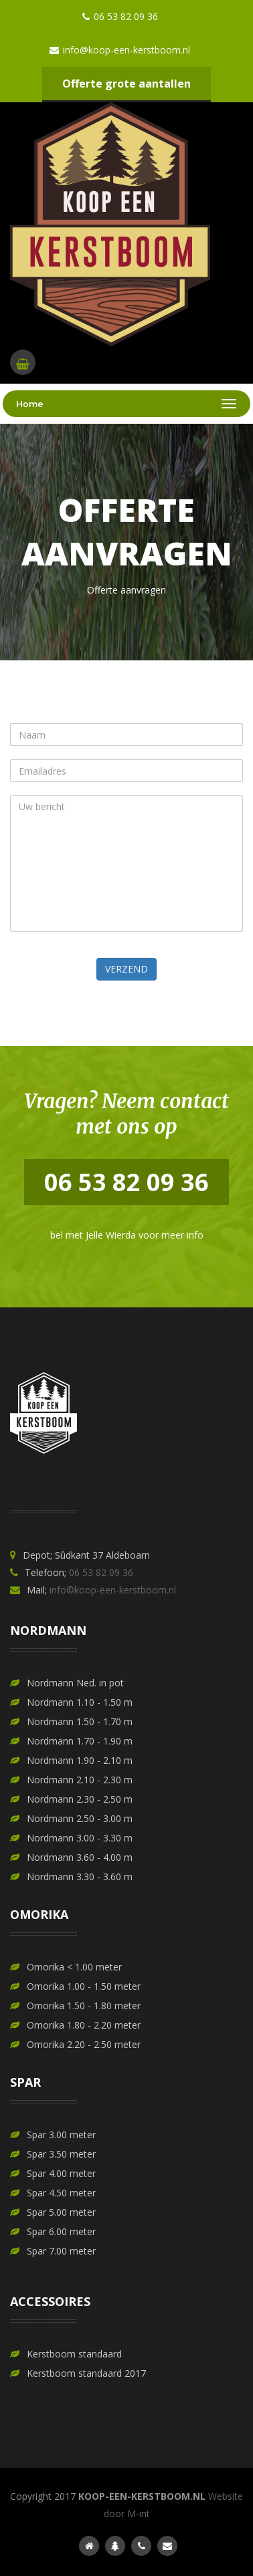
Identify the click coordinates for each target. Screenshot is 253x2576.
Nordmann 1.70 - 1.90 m (80, 1740)
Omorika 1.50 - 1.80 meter (84, 2005)
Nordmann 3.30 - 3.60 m (80, 1876)
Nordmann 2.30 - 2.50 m (80, 1799)
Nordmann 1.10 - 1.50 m (80, 1702)
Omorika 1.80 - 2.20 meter (84, 2025)
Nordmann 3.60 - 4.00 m (80, 1857)
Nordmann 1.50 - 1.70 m (80, 1721)
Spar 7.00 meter (61, 2250)
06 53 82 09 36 (101, 1572)
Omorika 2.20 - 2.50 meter (84, 2044)
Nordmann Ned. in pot (75, 1682)
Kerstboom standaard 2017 (86, 2373)
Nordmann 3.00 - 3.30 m (80, 1837)
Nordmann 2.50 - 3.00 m (80, 1818)
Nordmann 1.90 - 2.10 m (80, 1760)
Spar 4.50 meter (61, 2192)
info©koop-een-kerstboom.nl (113, 1589)
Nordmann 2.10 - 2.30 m (80, 1779)
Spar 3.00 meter (61, 2134)
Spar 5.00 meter (61, 2212)
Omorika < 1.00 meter (74, 1966)
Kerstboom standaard (74, 2353)
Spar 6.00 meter (61, 2231)
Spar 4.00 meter (61, 2173)
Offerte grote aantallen (126, 83)
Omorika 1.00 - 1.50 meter (84, 1986)
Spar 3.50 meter (61, 2154)
